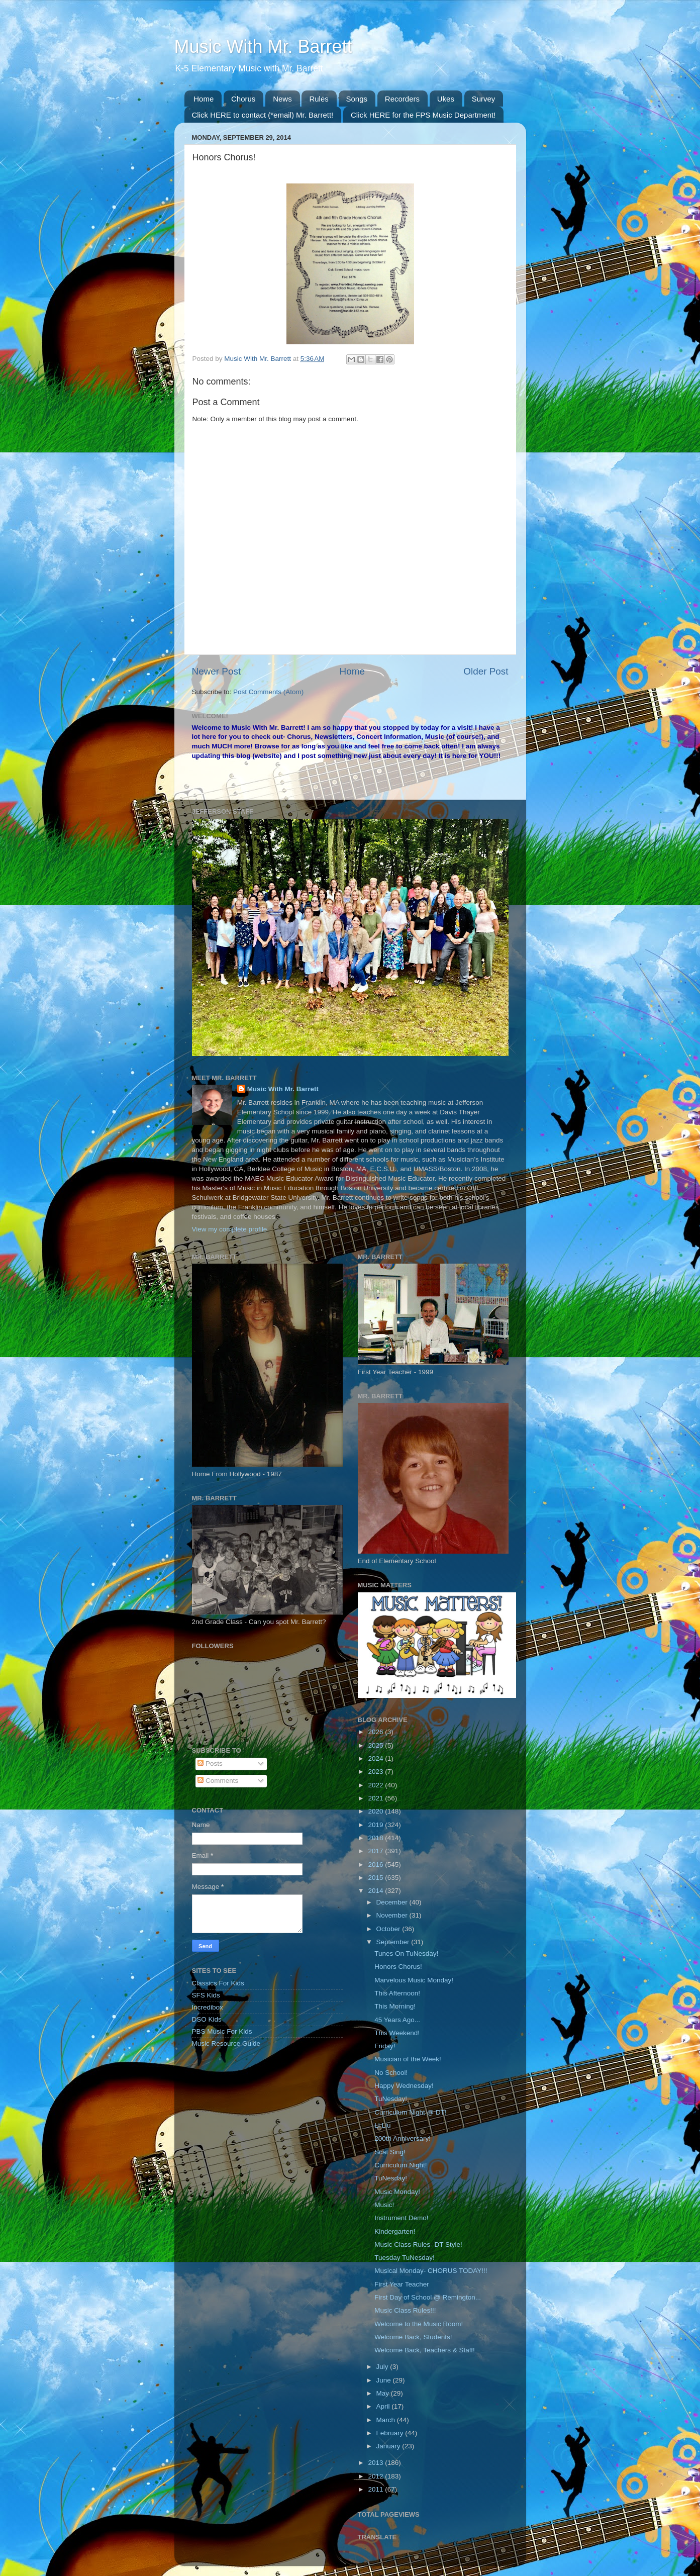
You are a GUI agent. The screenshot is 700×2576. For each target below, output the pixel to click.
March (386, 2420)
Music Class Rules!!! (405, 2310)
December (393, 1902)
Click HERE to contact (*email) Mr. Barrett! (263, 115)
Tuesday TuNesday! (404, 2257)
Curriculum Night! (400, 2165)
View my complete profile (229, 1229)
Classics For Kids (218, 1983)
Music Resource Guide (226, 2043)
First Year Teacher (401, 2284)
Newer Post (216, 671)
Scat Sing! (390, 2152)
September (394, 1942)
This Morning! (395, 2006)
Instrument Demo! (401, 2218)
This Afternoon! (397, 1993)
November (393, 1915)
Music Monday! (397, 2192)
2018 (376, 1838)
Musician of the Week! (407, 2059)
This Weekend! (397, 2033)
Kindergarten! (394, 2231)
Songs (357, 98)
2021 (376, 1798)
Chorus (243, 98)
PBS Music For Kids (222, 2031)
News (282, 98)
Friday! (384, 2046)
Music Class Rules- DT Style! (418, 2244)
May (383, 2393)
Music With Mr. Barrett (263, 46)
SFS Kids (206, 1995)
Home (203, 98)
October (389, 1929)
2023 (376, 1771)
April (384, 2406)
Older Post (485, 671)
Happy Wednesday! (404, 2085)
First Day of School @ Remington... (427, 2297)
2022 (376, 1785)
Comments (217, 1780)
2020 (376, 1811)
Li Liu (382, 2125)
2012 (376, 2476)
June (384, 2380)
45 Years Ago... (397, 2020)
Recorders (402, 98)
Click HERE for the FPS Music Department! (423, 115)
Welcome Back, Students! (413, 2337)
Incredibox (207, 2007)
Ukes (445, 98)
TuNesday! (390, 2099)
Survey (483, 98)
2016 (376, 1864)
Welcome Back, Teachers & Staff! (424, 2350)
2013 (376, 2462)
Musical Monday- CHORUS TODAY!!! (430, 2270)
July (383, 2366)
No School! (391, 2072)
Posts (210, 1763)
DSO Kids (207, 2019)
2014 (376, 1890)
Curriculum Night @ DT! (410, 2112)
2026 (376, 1732)
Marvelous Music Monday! (413, 1980)
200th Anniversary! (402, 2138)
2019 (376, 1825)
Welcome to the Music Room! (418, 2324)
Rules (318, 98)
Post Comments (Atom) (268, 692)
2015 (376, 1877)
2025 (376, 1745)
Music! (384, 2205)
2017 (376, 1851)
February (391, 2433)
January (389, 2446)
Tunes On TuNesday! (406, 1953)
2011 (376, 2489)
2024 (376, 1758)
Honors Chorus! (398, 1966)
